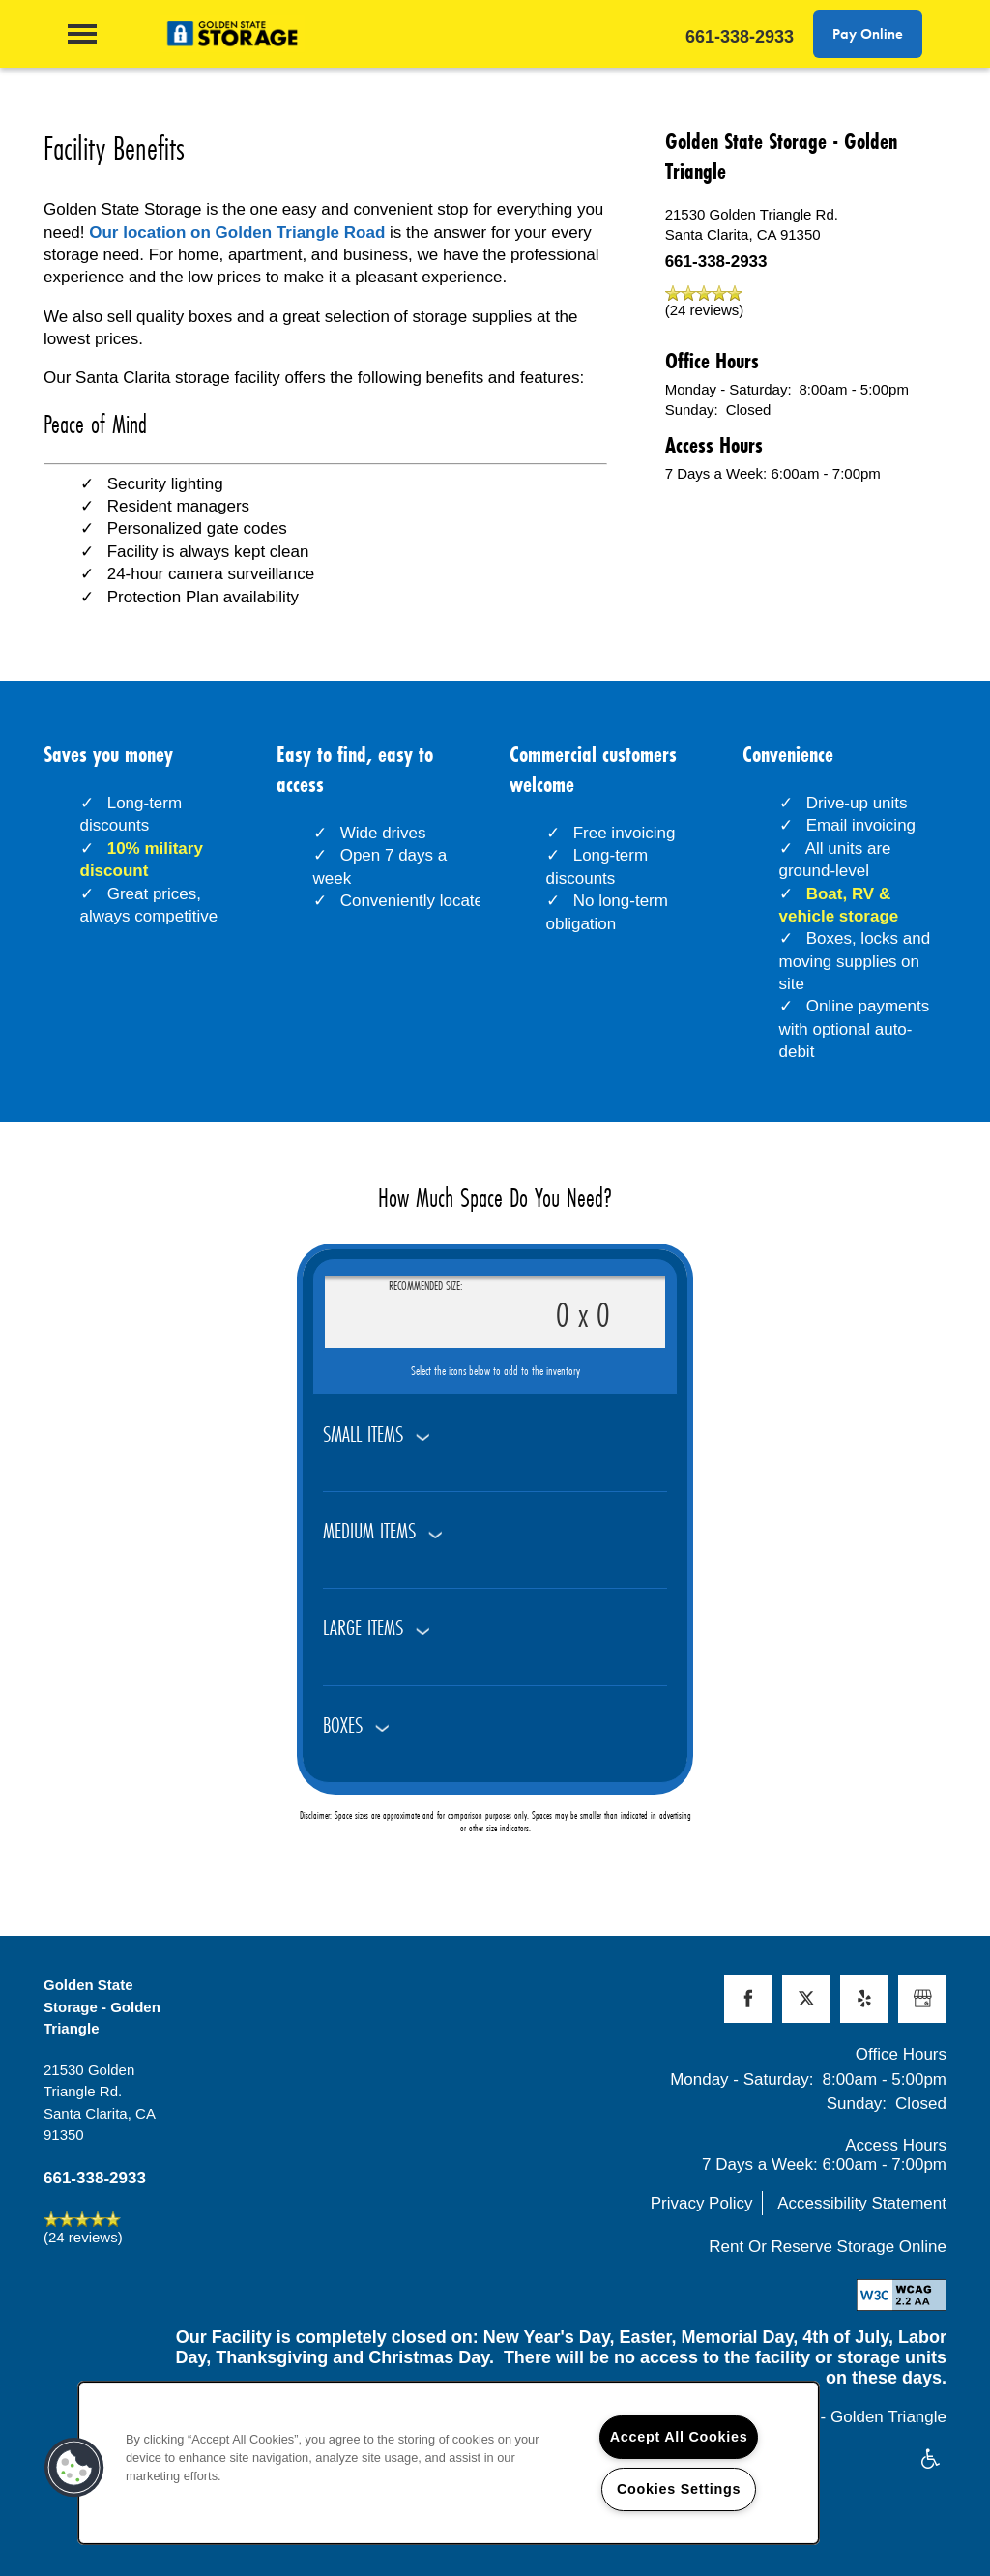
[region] (448, 2463)
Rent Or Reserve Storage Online (827, 2247)
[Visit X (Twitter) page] (806, 1999)
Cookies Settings (679, 2489)
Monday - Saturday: (728, 389)
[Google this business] (922, 1999)
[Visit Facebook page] (748, 1999)
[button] (867, 34)
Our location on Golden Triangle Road (237, 232)
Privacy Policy (702, 2203)
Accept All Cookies (679, 2436)
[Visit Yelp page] (864, 1999)
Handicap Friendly (931, 2460)
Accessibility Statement (861, 2203)
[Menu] (82, 34)
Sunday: (691, 409)
